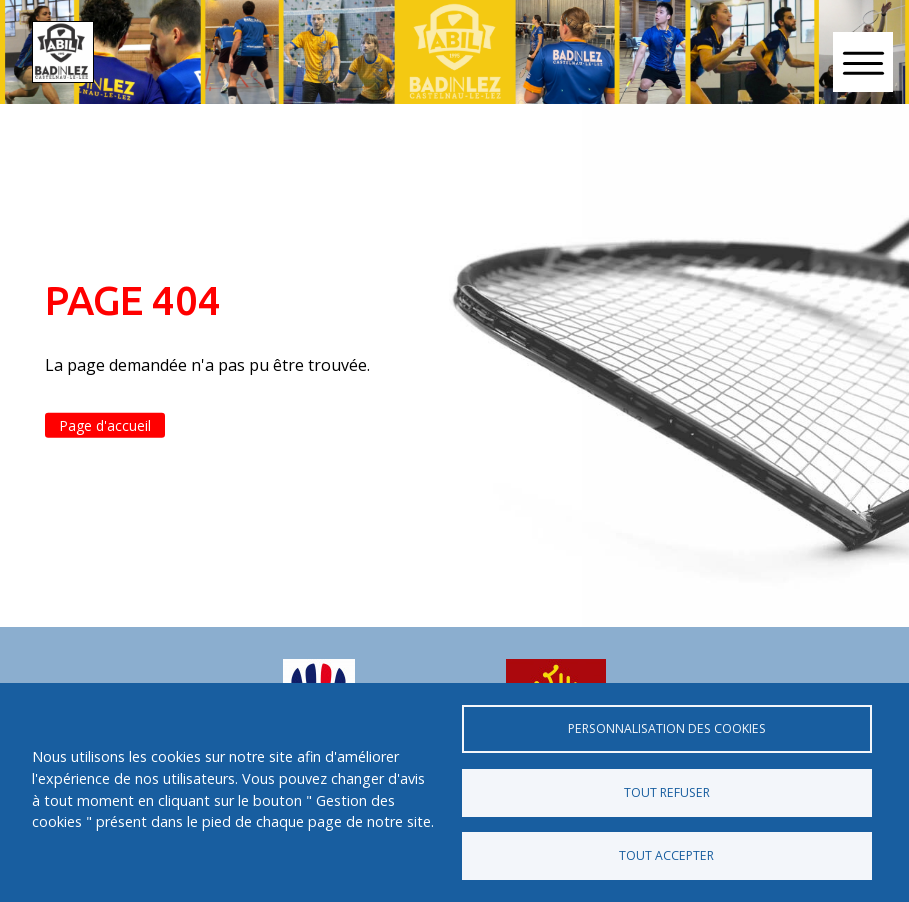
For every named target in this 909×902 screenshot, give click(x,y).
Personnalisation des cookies (667, 728)
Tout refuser (667, 792)
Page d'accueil (105, 425)
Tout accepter (666, 855)
